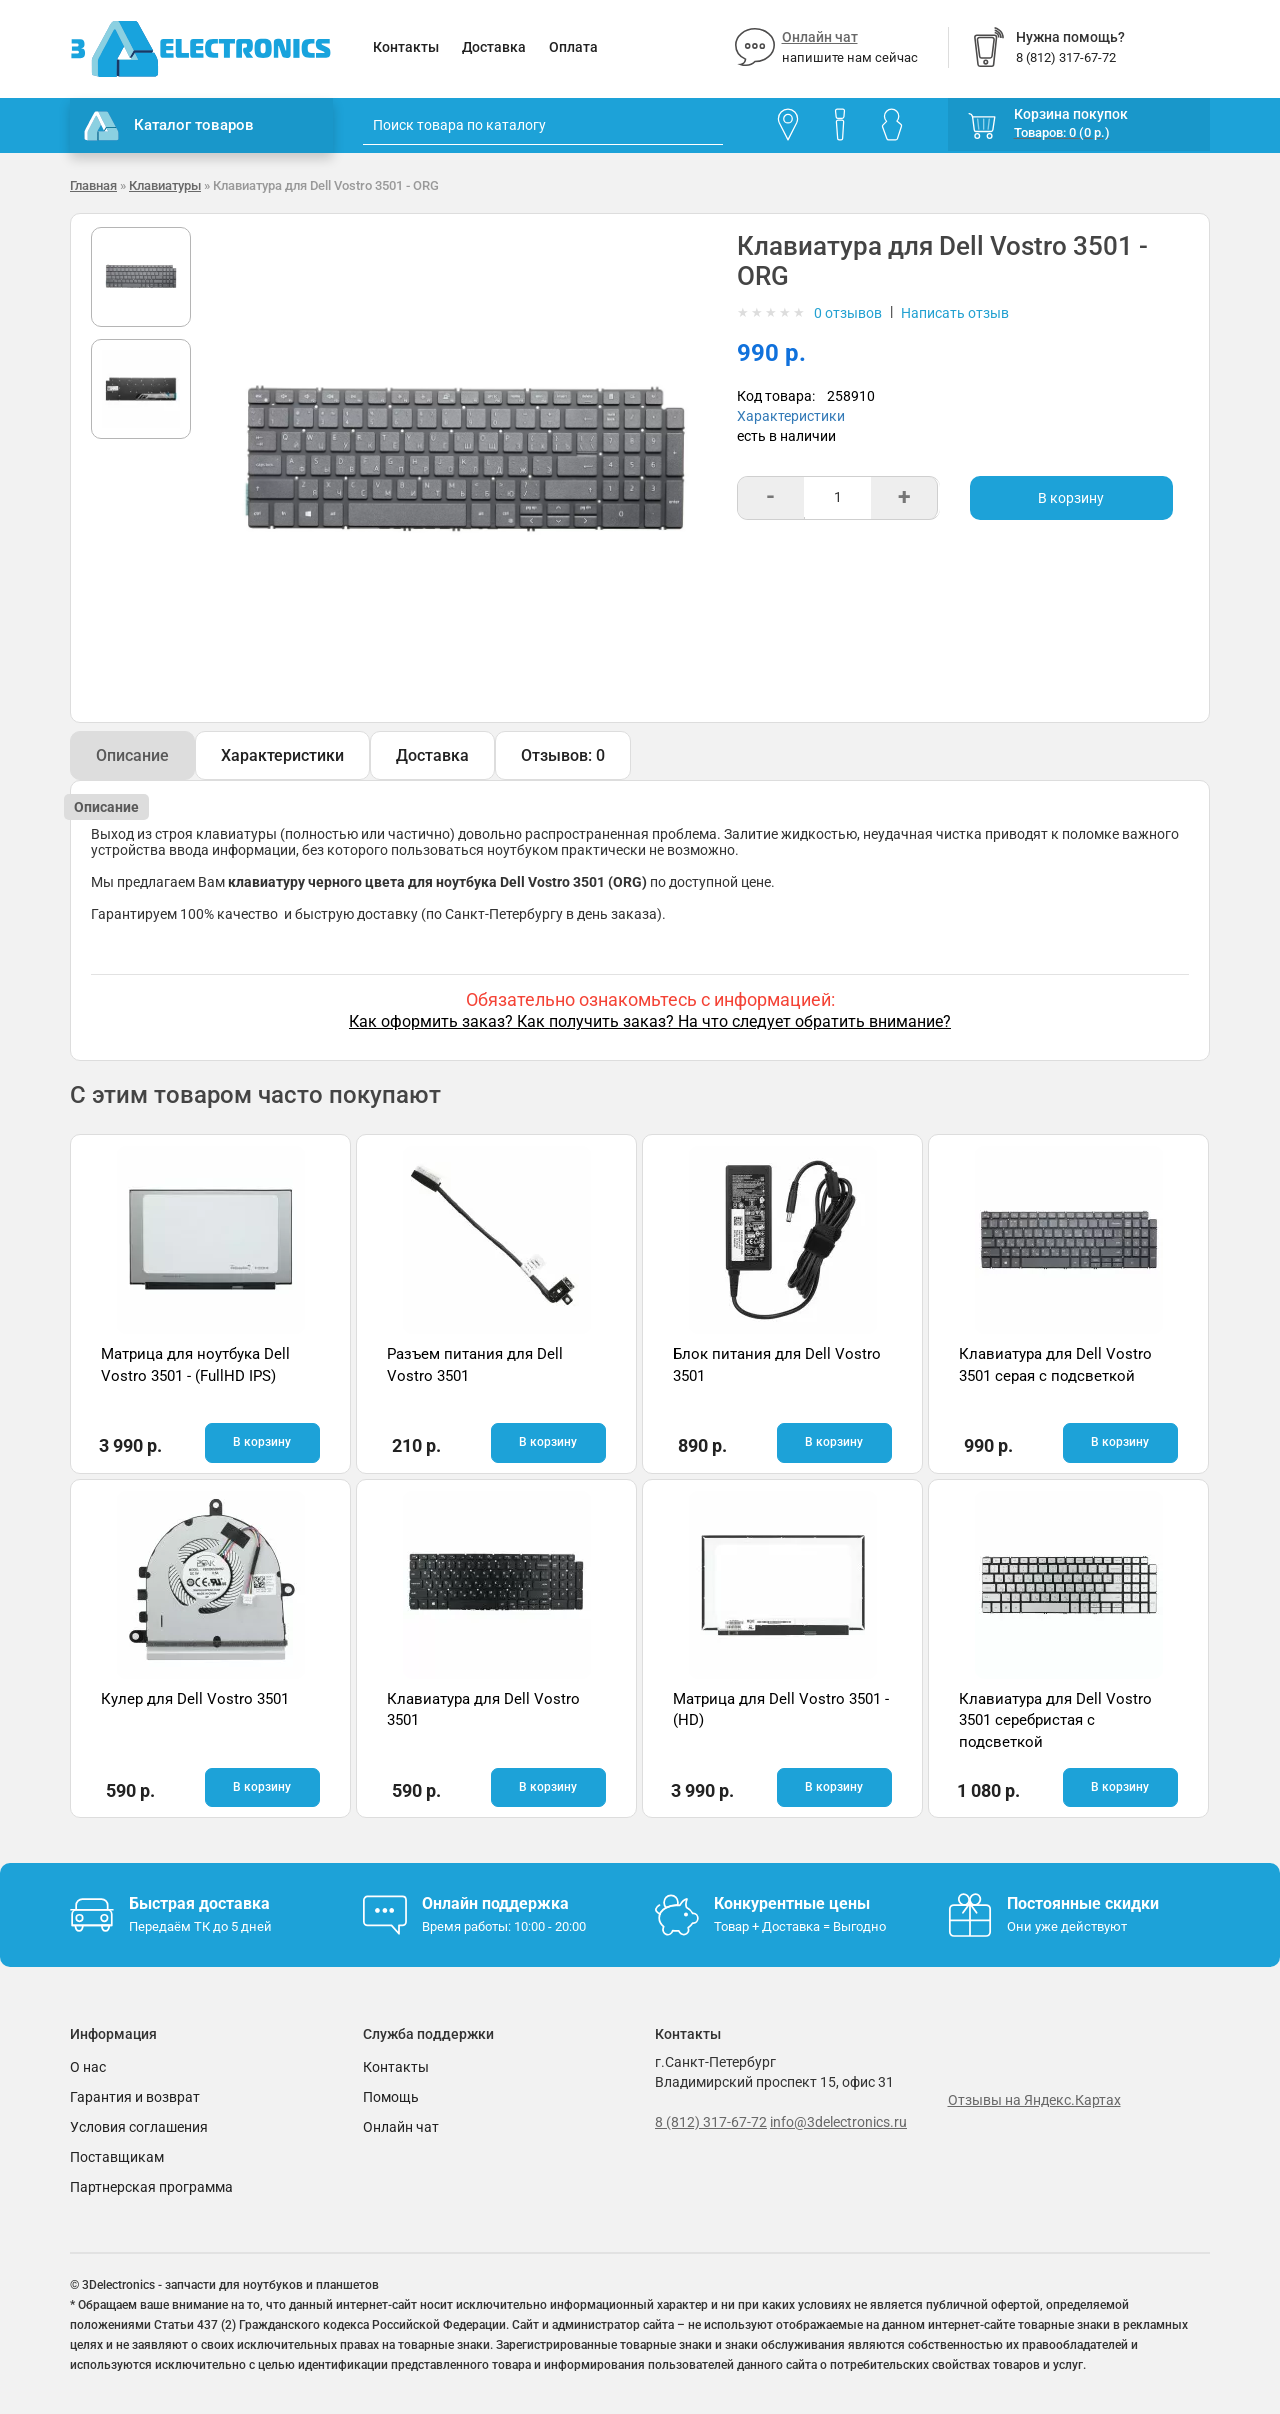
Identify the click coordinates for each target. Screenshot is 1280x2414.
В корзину (1071, 498)
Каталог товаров (169, 126)
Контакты (406, 47)
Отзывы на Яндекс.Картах (1034, 2100)
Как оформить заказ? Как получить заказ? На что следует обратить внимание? (650, 1021)
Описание (132, 755)
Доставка (494, 47)
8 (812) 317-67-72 (711, 2122)
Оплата (573, 47)
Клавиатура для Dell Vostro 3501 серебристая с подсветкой (1055, 1720)
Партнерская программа (151, 2187)
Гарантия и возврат (135, 2097)
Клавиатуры (165, 185)
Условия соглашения (139, 2127)
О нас (88, 2067)
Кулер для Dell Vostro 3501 (195, 1699)
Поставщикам (117, 2157)
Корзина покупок (1071, 114)
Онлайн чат (820, 37)
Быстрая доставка (199, 1903)
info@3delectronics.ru (838, 2122)
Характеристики (791, 416)
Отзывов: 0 (563, 755)
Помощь (391, 2097)
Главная (93, 185)
